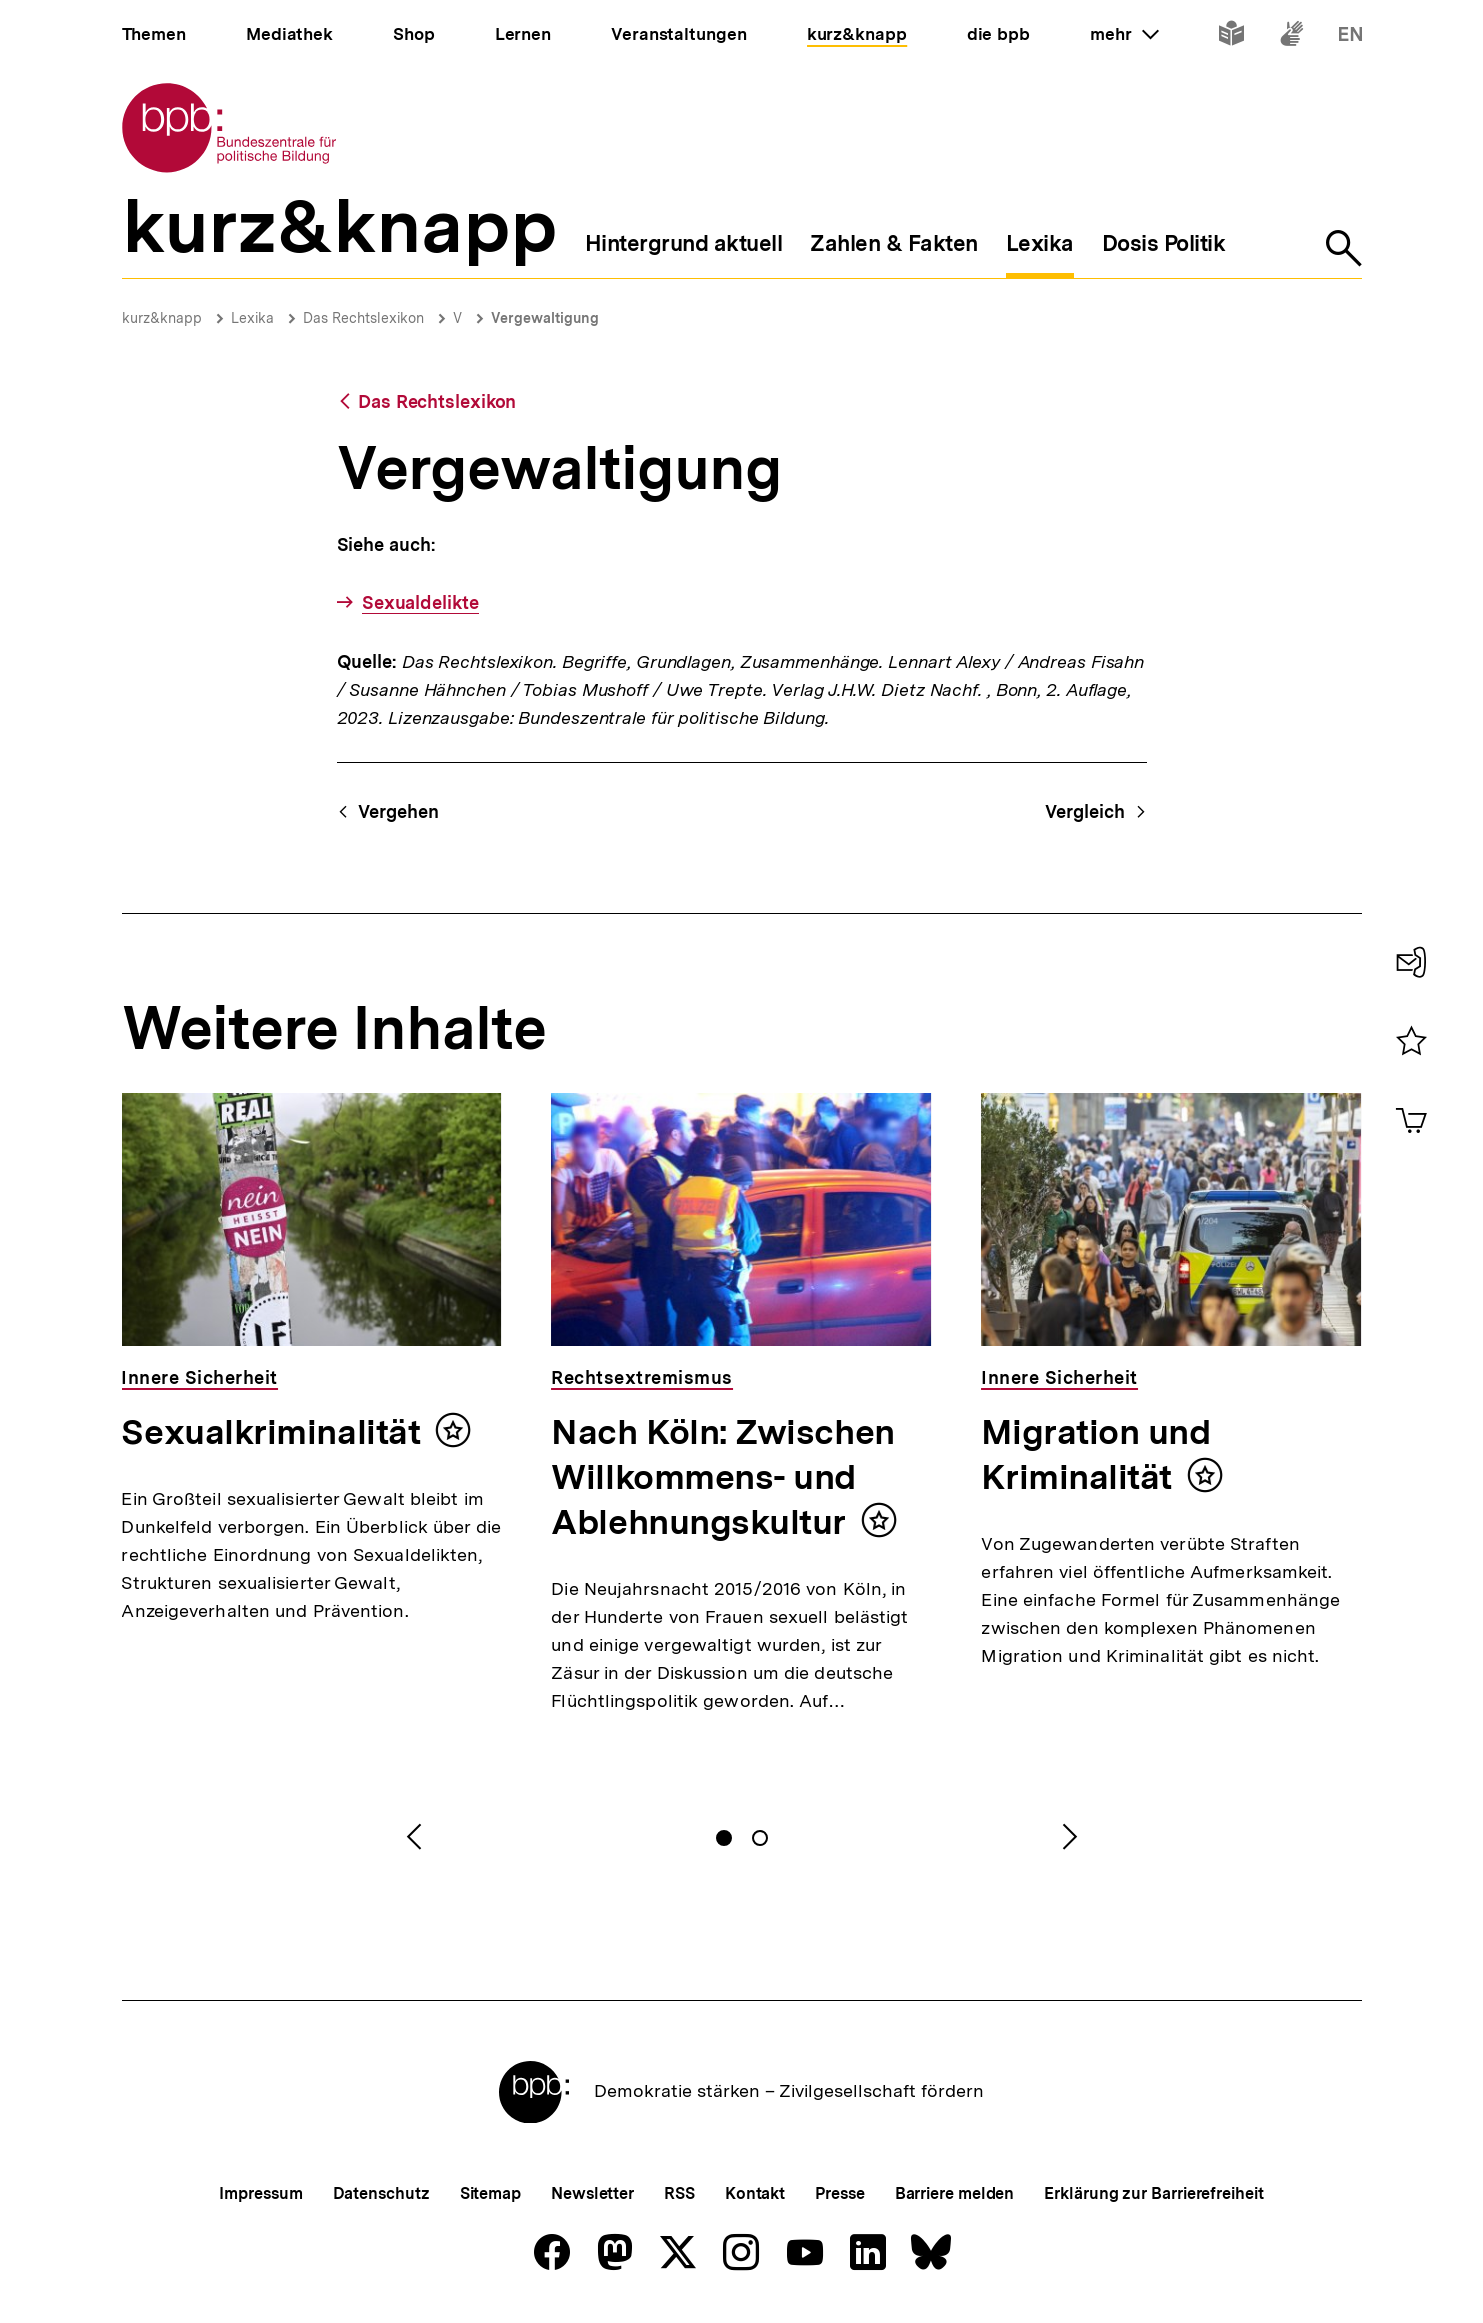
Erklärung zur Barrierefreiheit (1153, 2193)
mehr (1124, 34)
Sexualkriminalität (270, 1432)
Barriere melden (955, 2193)
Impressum (260, 2193)
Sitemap (490, 2193)
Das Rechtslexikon (363, 318)
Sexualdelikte (420, 602)
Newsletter (592, 2193)
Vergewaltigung (545, 318)
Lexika (252, 318)
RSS (679, 2193)
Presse (839, 2193)
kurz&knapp (162, 318)
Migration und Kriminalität (1095, 1454)
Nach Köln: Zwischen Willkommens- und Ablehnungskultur (722, 1477)
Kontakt (755, 2193)
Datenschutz (381, 2193)
